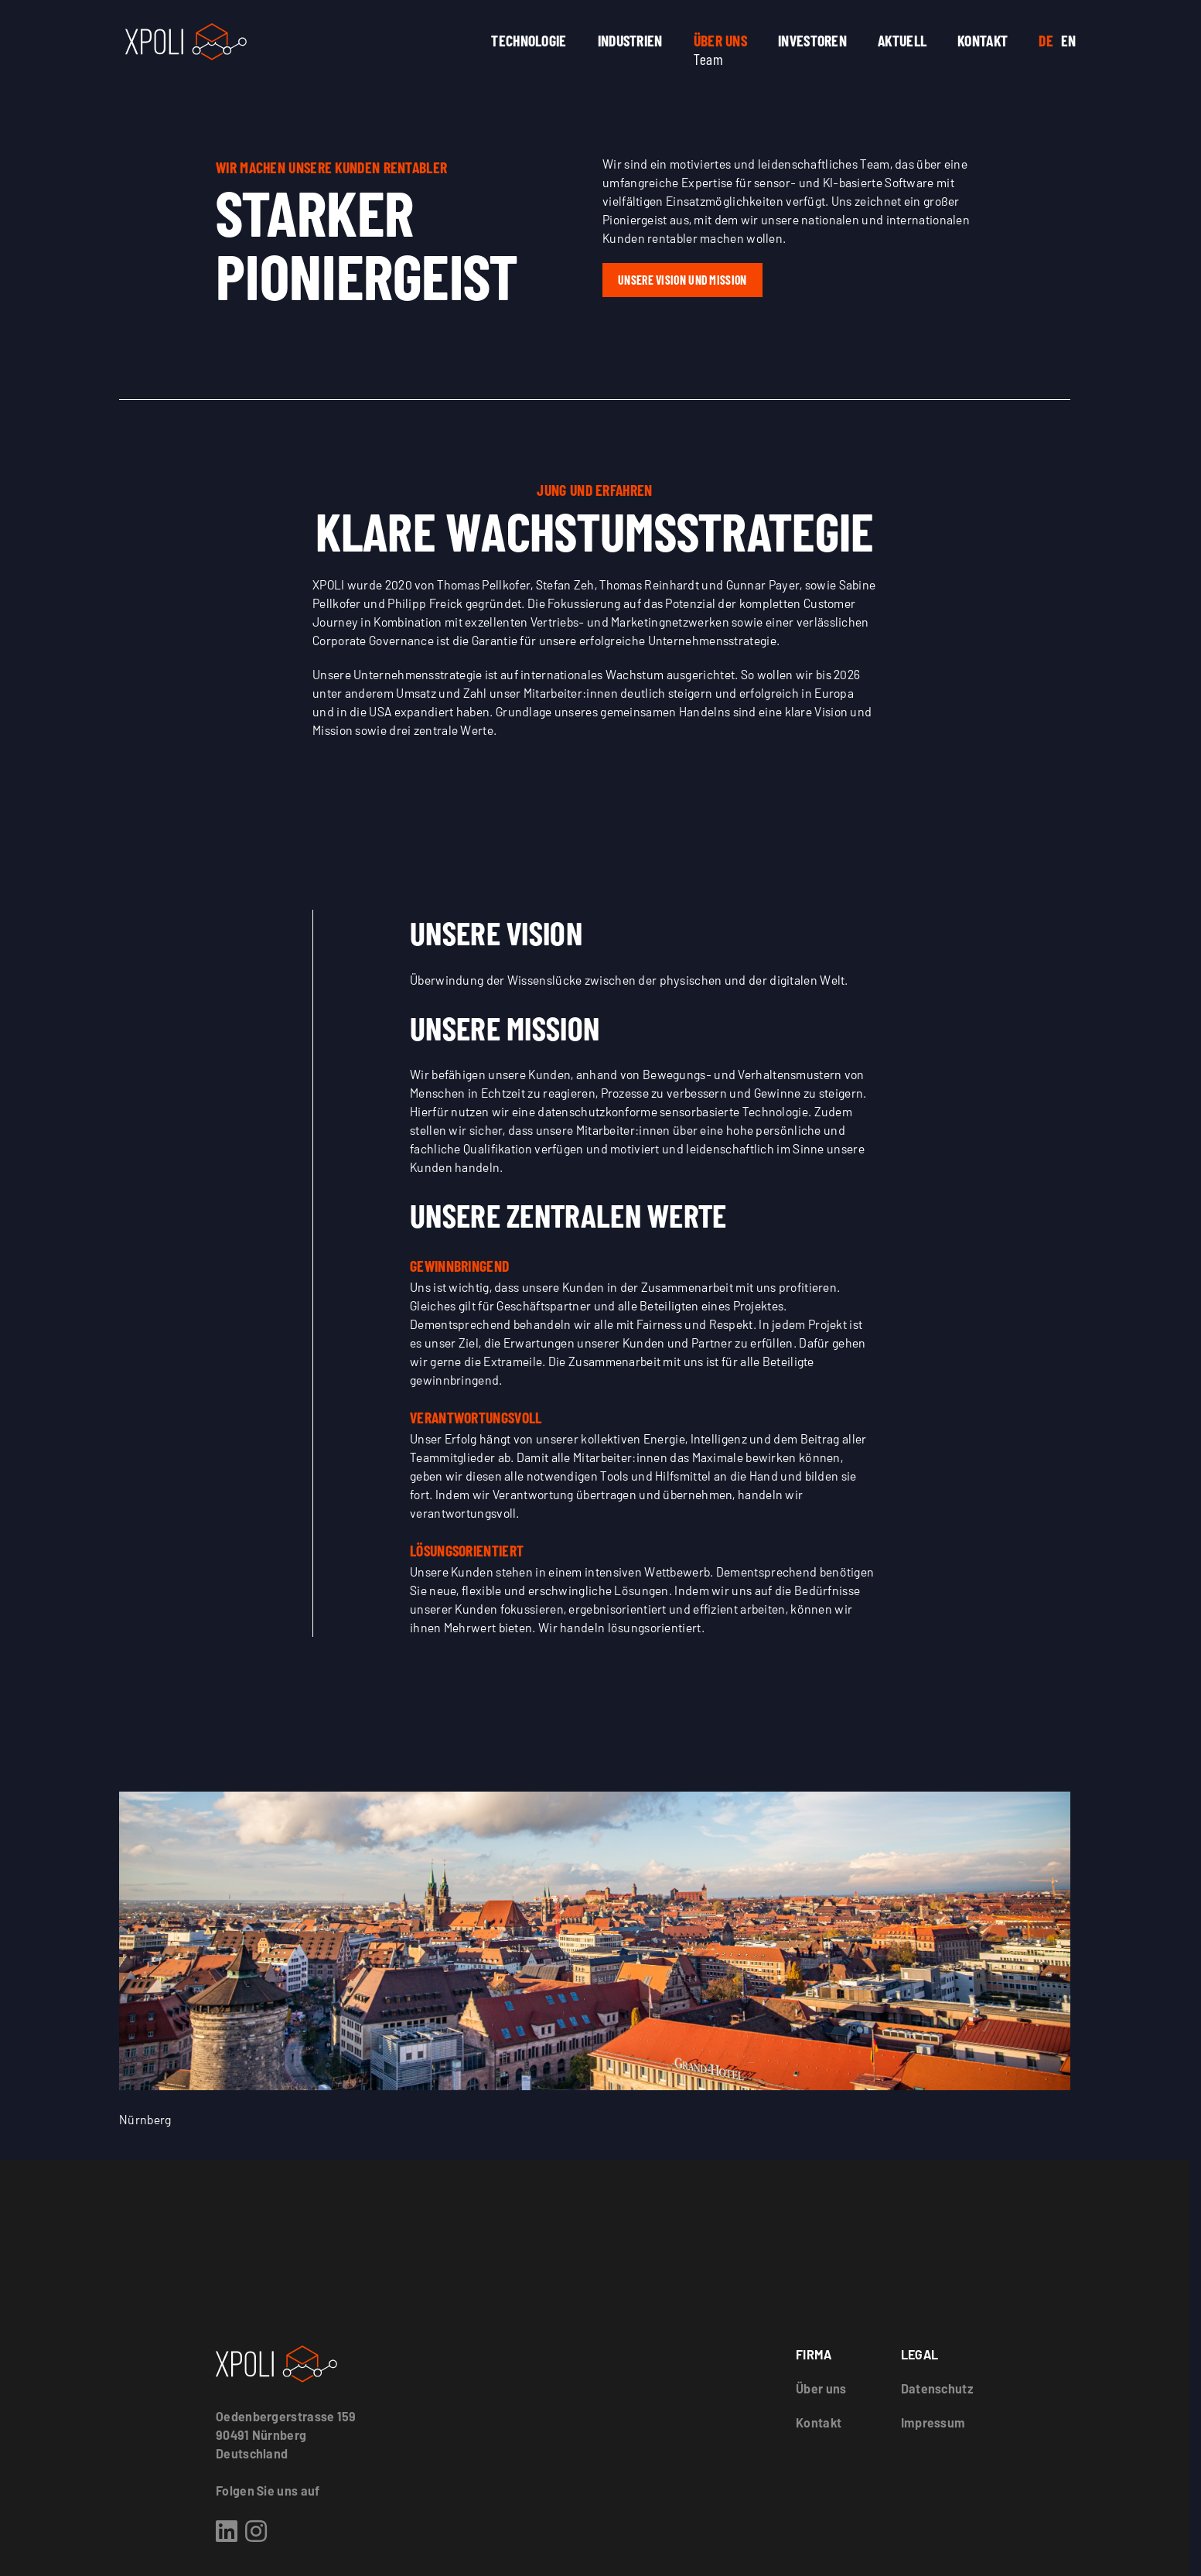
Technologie (528, 40)
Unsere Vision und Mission (682, 279)
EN (1068, 40)
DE (1046, 40)
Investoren (812, 40)
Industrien (630, 40)
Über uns (720, 40)
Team (708, 59)
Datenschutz (937, 2388)
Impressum (933, 2422)
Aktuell (902, 40)
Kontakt (982, 40)
